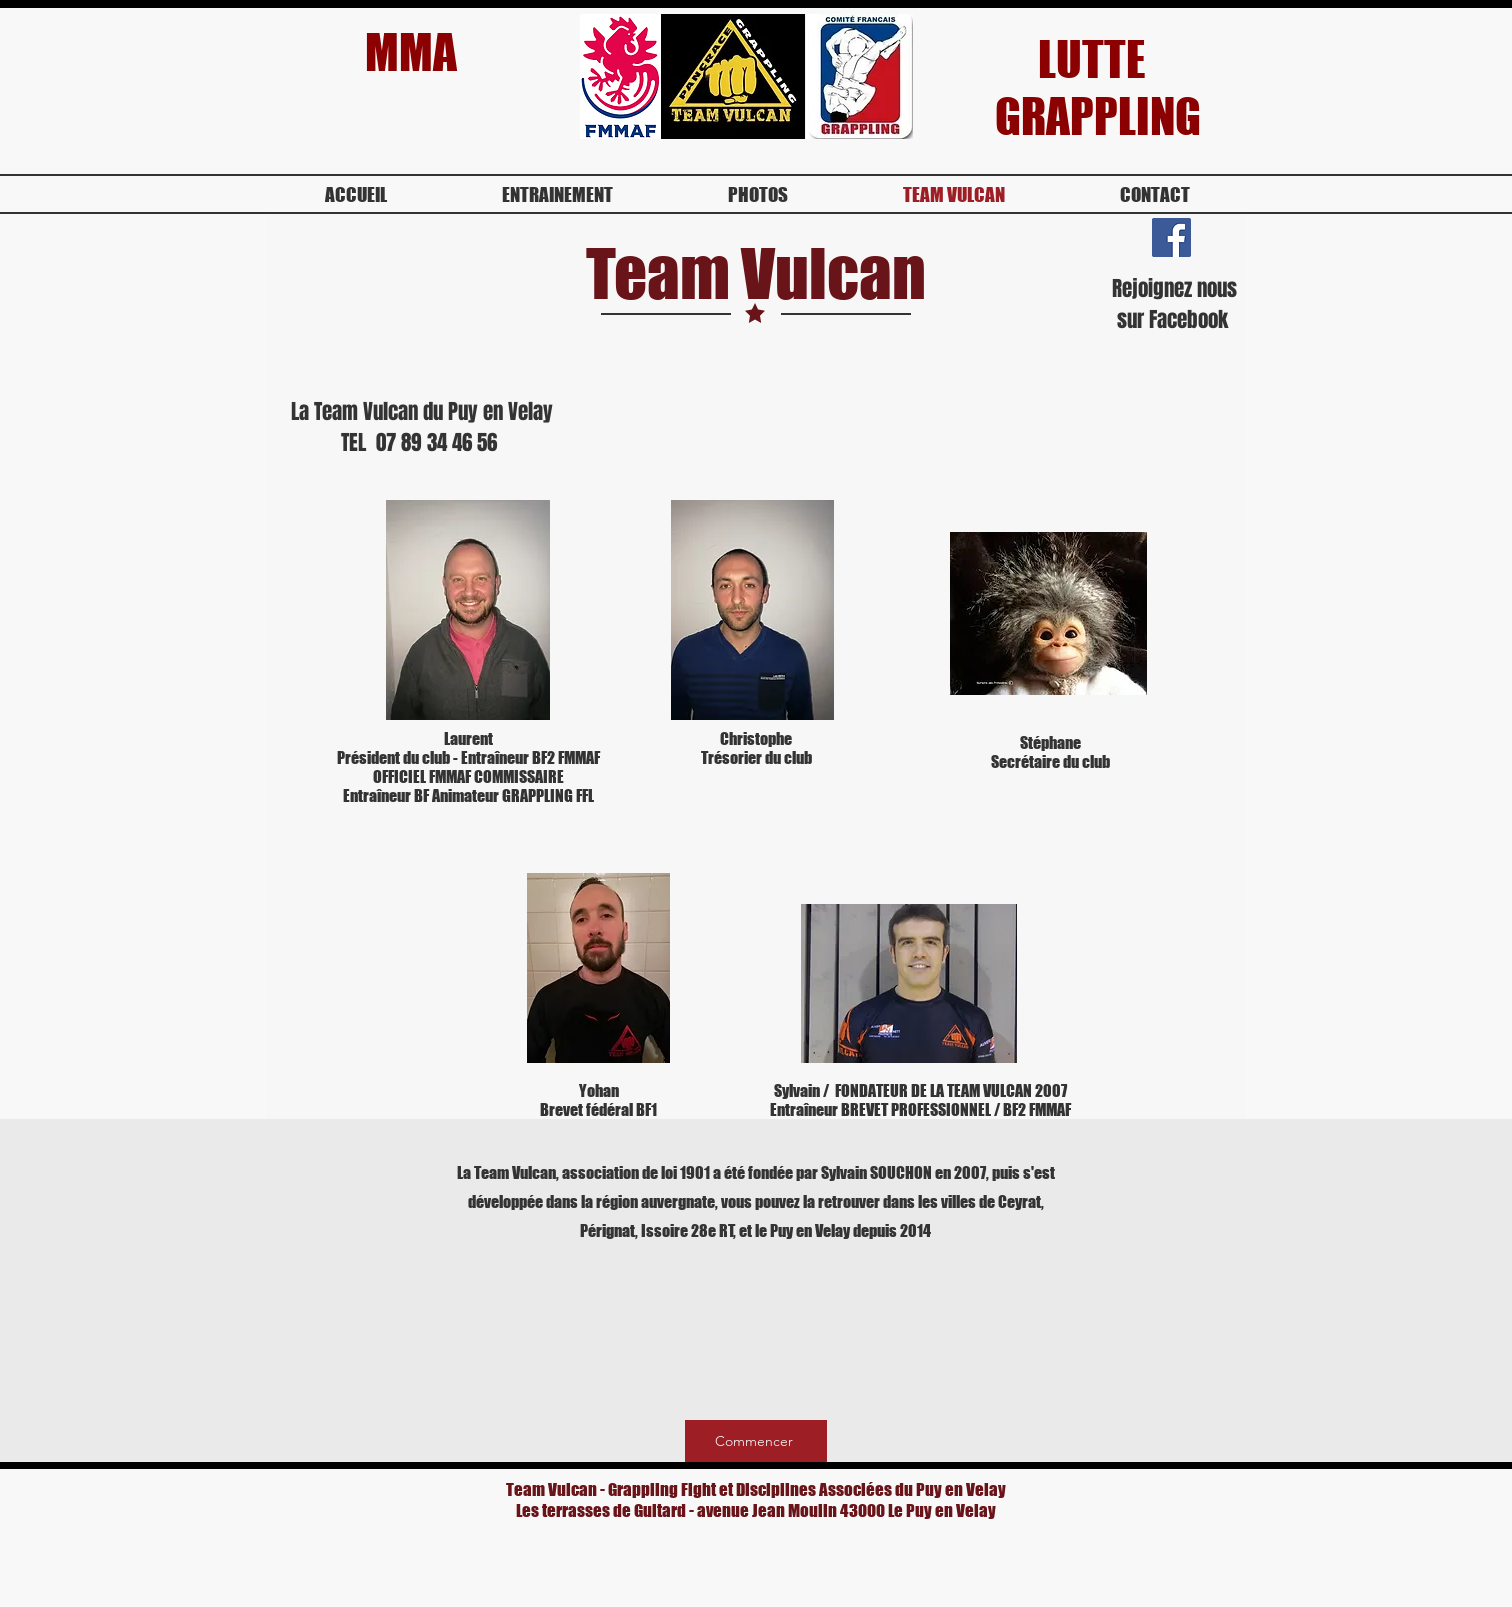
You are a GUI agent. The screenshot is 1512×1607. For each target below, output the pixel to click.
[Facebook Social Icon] (1171, 237)
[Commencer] (756, 1441)
